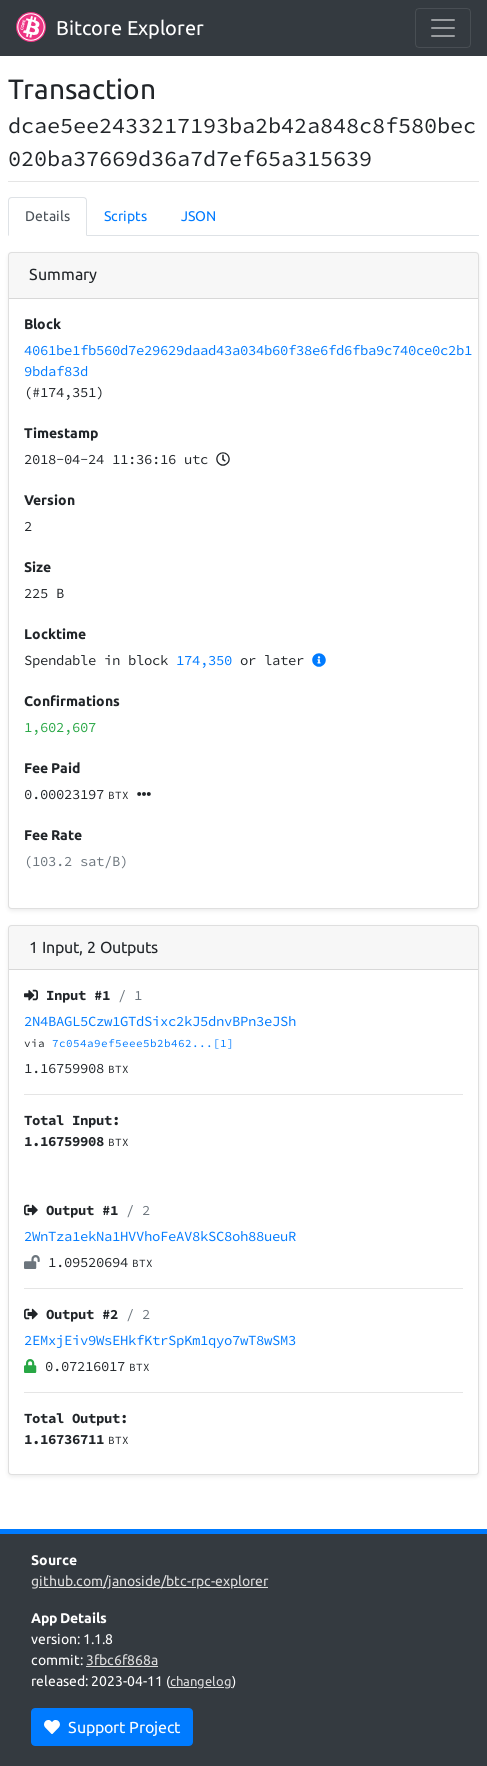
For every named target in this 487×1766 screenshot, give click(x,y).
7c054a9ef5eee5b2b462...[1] (143, 1043)
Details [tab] (47, 216)
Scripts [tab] (125, 216)
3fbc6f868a (122, 1660)
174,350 (204, 660)
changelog (201, 1681)
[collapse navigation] (443, 28)
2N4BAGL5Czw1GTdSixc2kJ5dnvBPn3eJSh (160, 1021)
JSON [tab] (198, 216)
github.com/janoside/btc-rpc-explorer (149, 1581)
